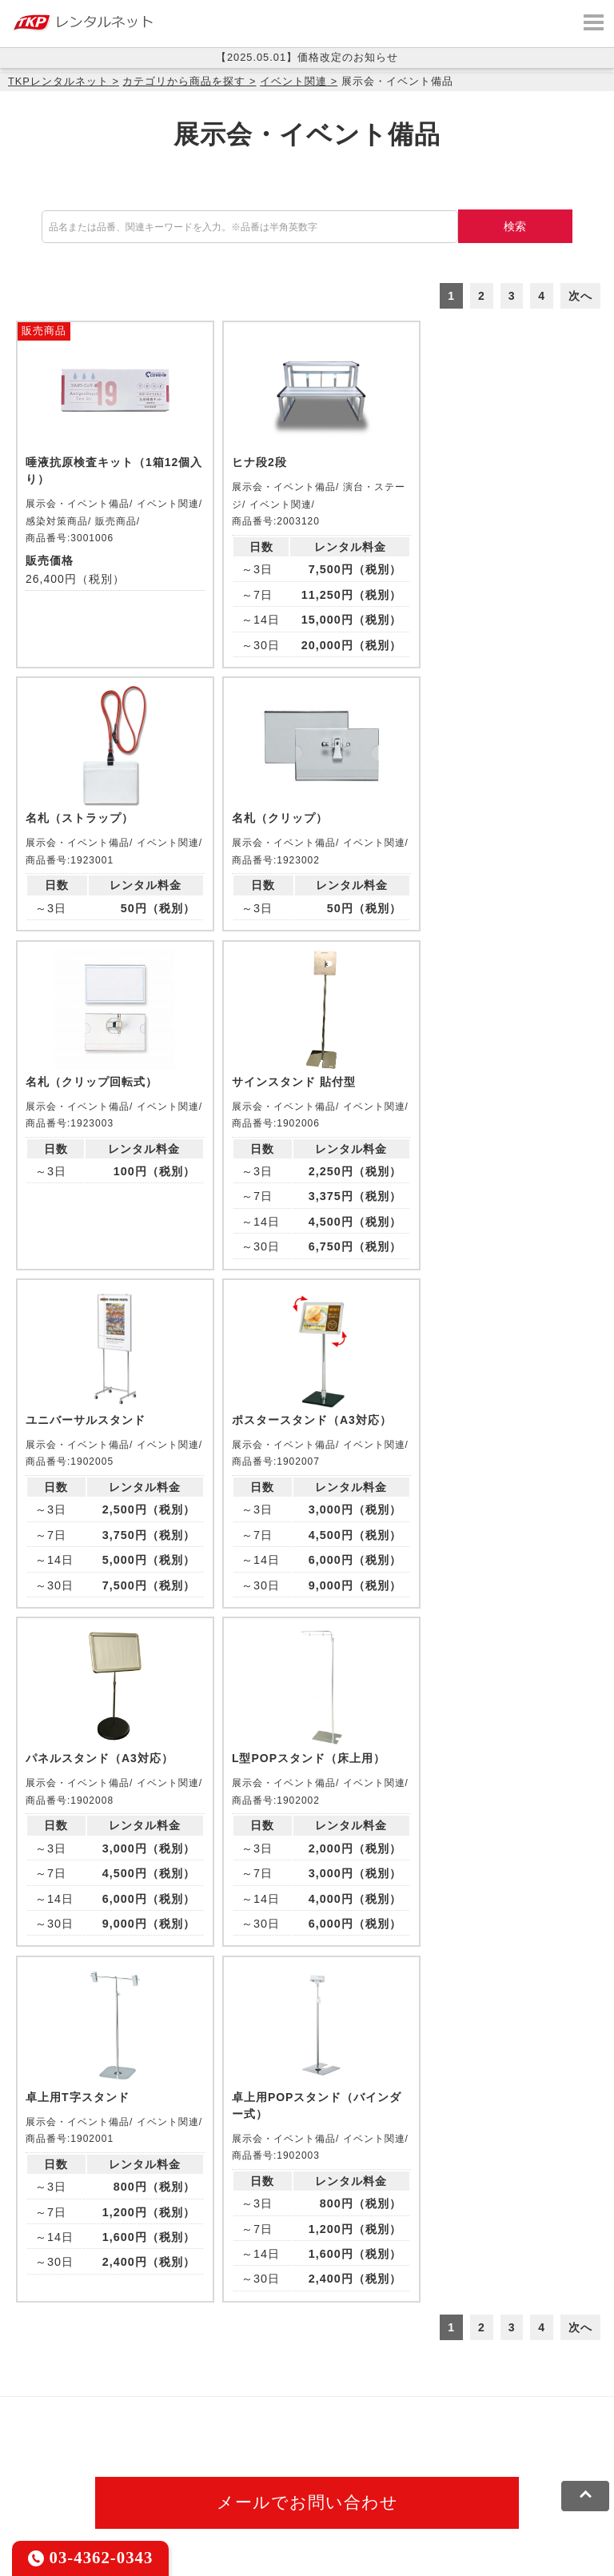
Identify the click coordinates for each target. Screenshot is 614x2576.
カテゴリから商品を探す (183, 81)
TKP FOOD (43, 2431)
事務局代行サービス (141, 2431)
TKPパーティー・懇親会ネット (467, 2411)
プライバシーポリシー (131, 2480)
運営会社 (418, 2480)
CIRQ (147, 2391)
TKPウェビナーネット (72, 2411)
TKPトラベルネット (368, 2431)
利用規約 (36, 2480)
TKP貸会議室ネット (66, 2391)
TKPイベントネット (198, 2411)
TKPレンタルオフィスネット (252, 2391)
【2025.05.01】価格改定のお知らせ (307, 57)
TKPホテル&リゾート (400, 2391)
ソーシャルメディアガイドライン (293, 2480)
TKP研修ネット (512, 2391)
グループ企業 (490, 2480)
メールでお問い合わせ (307, 2221)
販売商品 (44, 331)
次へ (580, 295)
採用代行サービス (254, 2431)
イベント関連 (293, 81)
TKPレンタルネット (58, 81)
